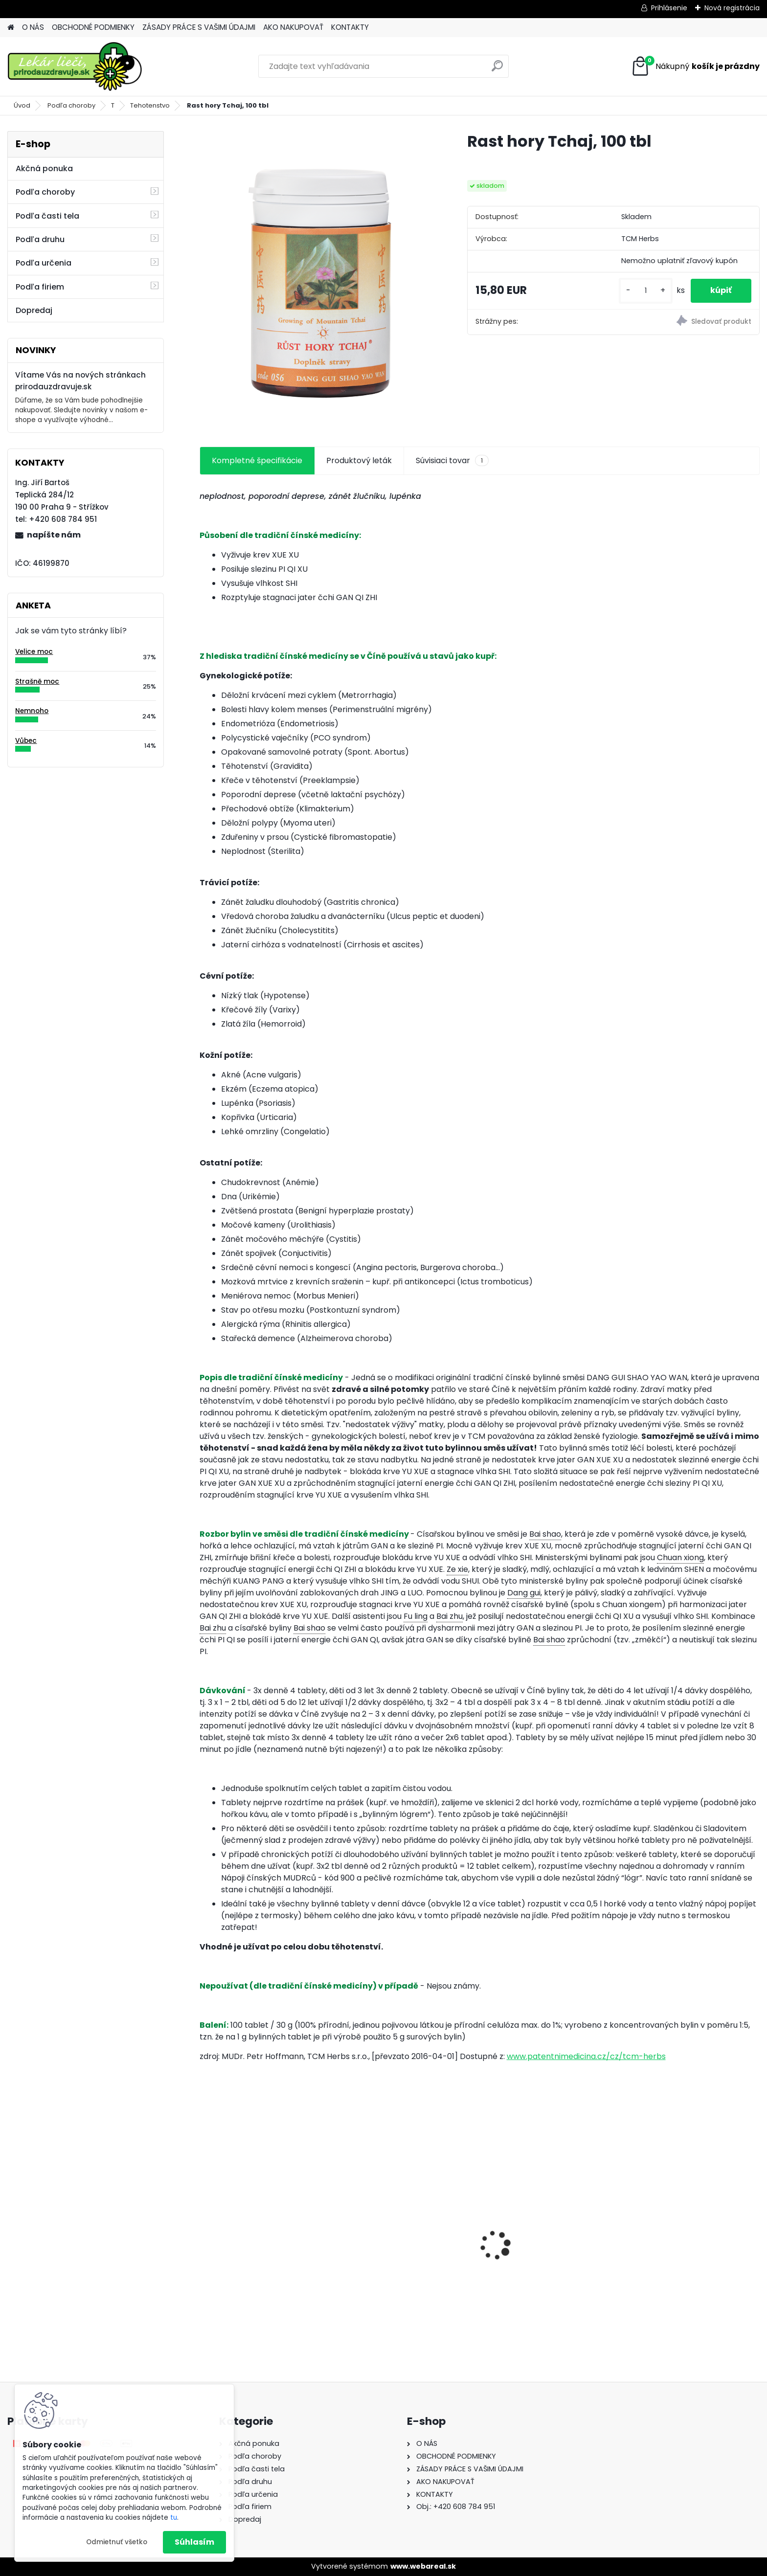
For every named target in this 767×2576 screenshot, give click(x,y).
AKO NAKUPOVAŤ (293, 27)
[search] (497, 69)
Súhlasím (194, 2542)
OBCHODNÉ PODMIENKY (93, 27)
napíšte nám (54, 534)
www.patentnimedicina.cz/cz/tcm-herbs (586, 2056)
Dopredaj (34, 310)
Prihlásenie (669, 8)
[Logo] (74, 66)
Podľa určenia (43, 263)
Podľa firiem (40, 286)
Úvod (22, 105)
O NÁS (33, 27)
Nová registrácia (732, 8)
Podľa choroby (71, 105)
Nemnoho (31, 711)
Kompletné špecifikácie (257, 460)
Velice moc (34, 651)
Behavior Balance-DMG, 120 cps (550, 2250)
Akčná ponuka (44, 168)
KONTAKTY (350, 27)
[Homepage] (10, 27)
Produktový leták (359, 460)
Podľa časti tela (47, 216)
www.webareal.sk (423, 2566)
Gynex (218, 2253)
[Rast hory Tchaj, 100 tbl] (317, 278)
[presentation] (204, 2228)
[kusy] (646, 290)
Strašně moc (37, 681)
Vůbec (26, 740)
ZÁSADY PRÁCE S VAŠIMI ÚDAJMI (198, 27)
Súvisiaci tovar (452, 461)
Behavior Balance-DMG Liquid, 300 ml (406, 2259)
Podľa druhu (40, 239)
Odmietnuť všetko (116, 2542)
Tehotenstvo (150, 105)
